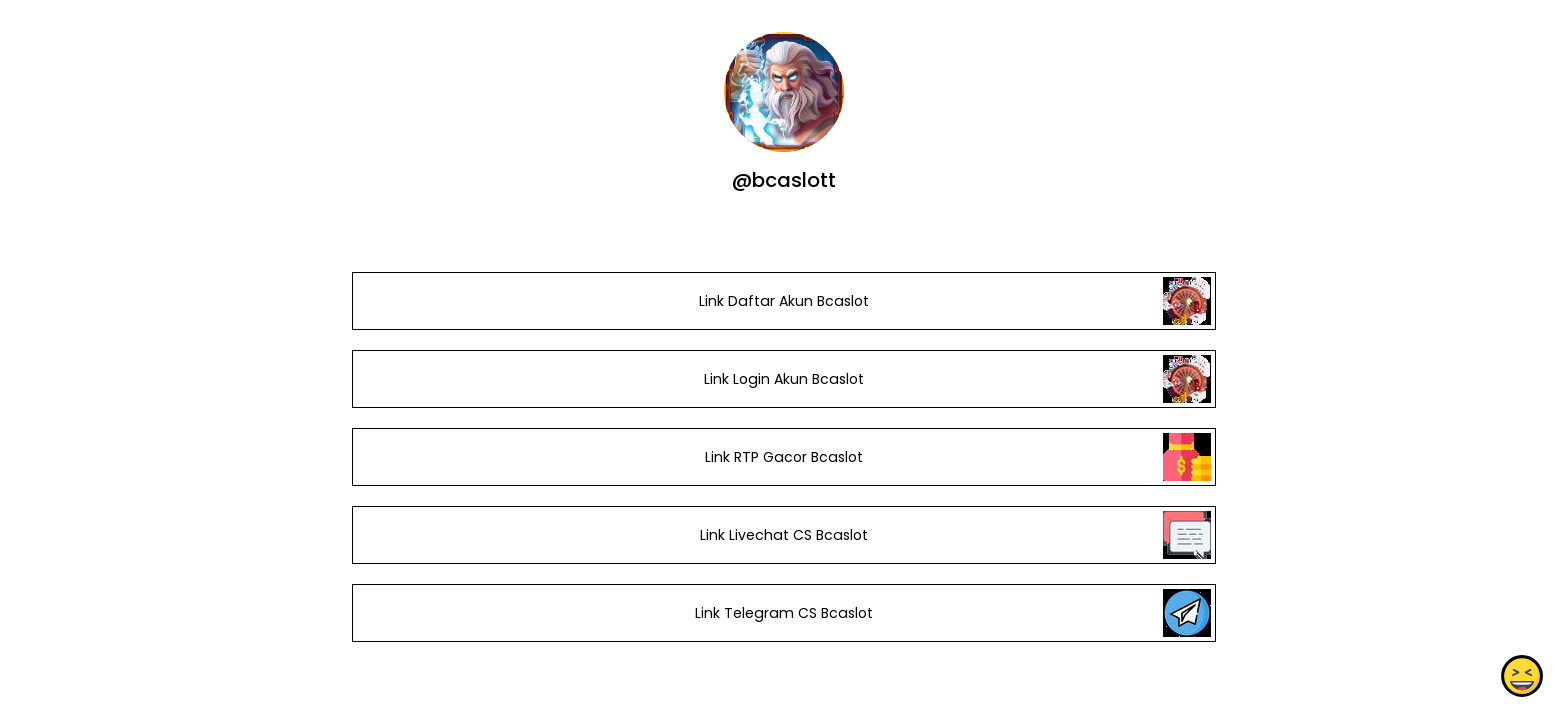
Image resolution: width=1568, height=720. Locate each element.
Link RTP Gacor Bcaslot (784, 457)
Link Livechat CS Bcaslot (784, 535)
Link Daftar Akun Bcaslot (784, 301)
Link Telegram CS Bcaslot (784, 613)
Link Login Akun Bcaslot (784, 379)
